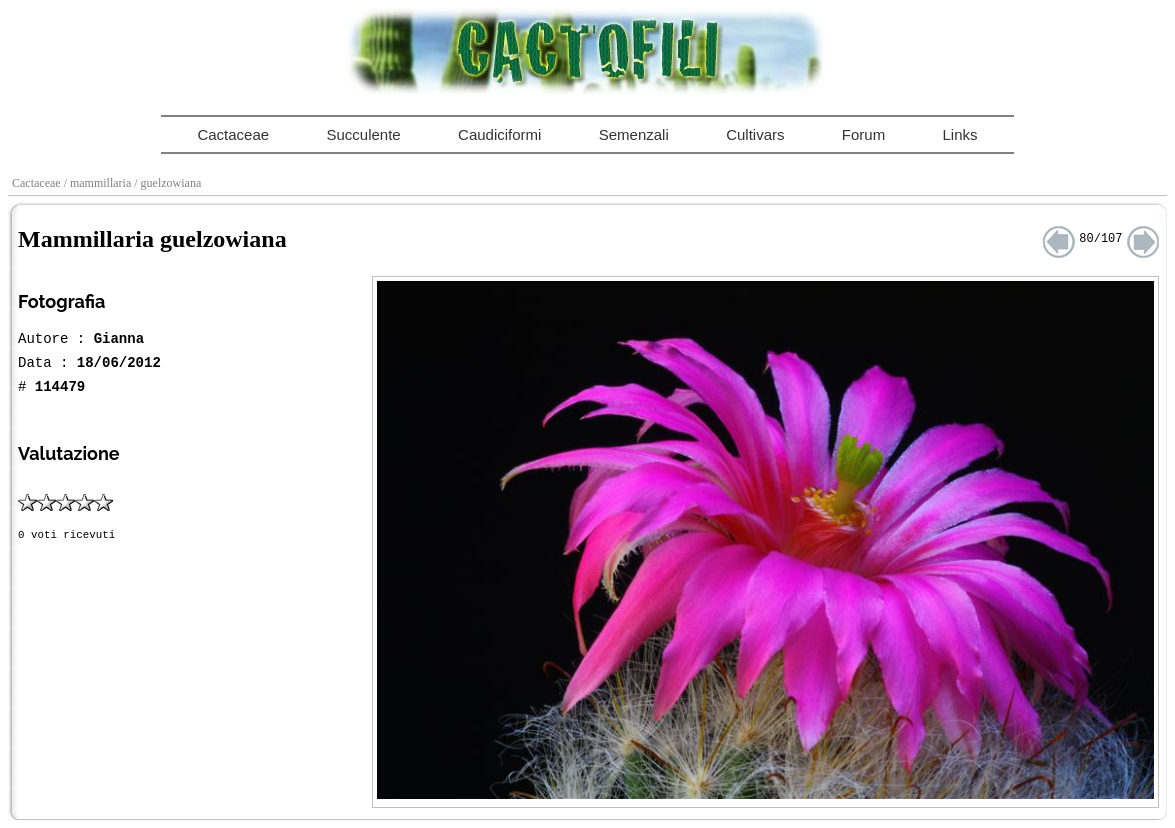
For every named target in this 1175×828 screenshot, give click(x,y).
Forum (863, 134)
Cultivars (755, 134)
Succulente (363, 134)
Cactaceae (233, 134)
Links (960, 134)
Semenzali (634, 134)
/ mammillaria (99, 183)
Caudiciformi (499, 134)
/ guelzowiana (169, 183)
